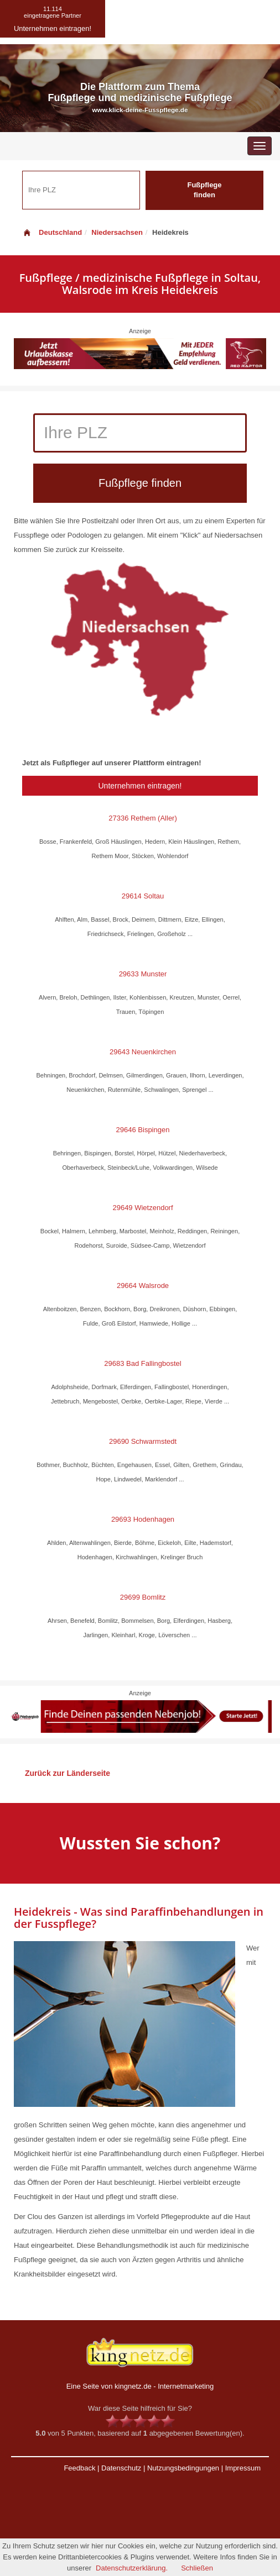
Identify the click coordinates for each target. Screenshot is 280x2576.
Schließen (197, 2568)
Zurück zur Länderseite (67, 1773)
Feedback (79, 2468)
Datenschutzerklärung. (132, 2568)
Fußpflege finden (204, 190)
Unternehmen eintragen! (140, 785)
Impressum (243, 2468)
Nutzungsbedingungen (183, 2468)
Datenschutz (121, 2468)
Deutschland (52, 232)
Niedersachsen (117, 232)
